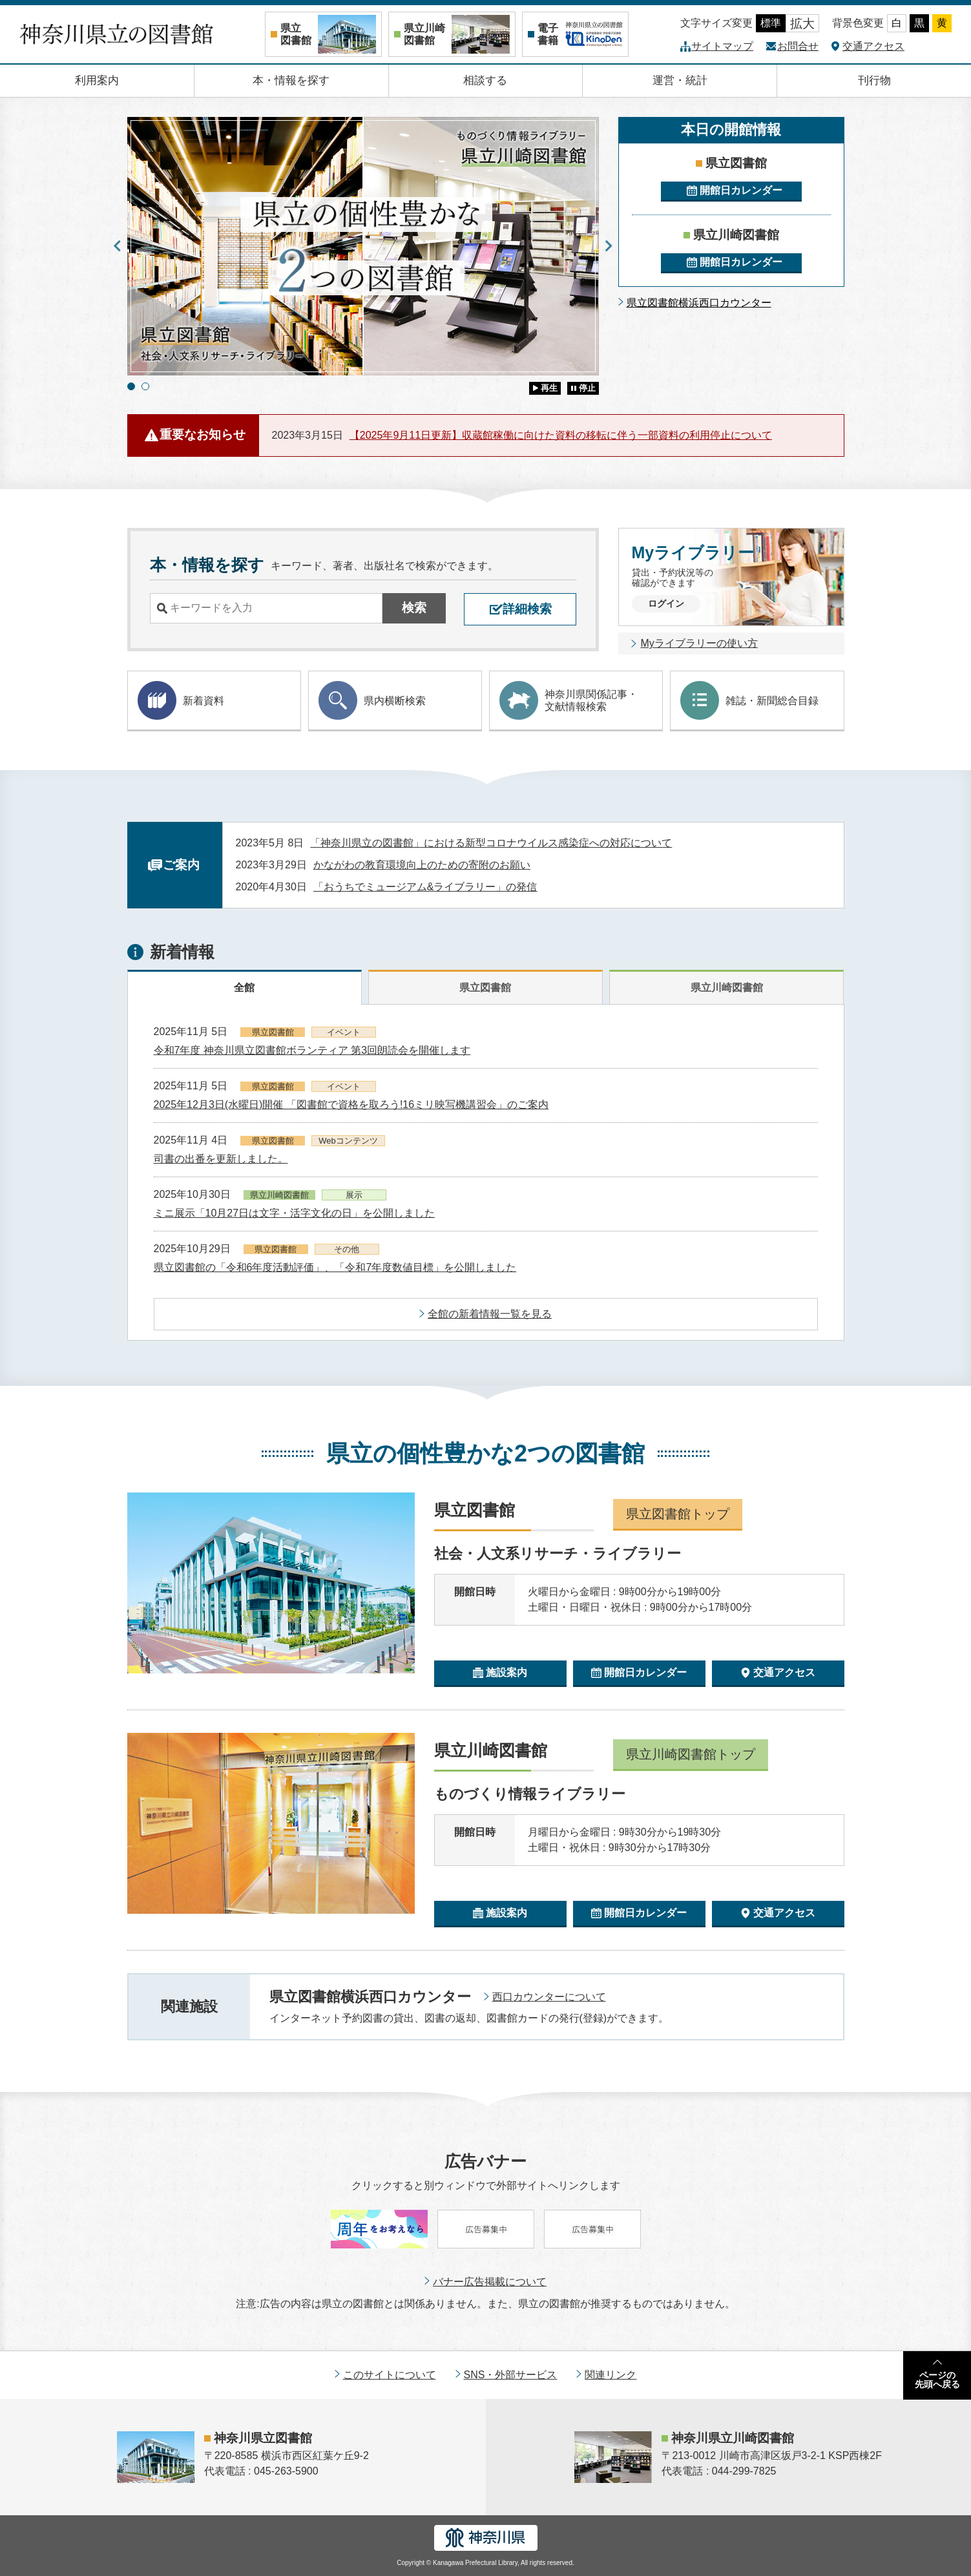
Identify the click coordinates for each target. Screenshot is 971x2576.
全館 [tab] (244, 987)
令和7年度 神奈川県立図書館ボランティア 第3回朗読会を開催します (312, 1050)
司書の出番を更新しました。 (221, 1158)
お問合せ (798, 46)
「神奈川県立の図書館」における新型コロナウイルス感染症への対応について (491, 842)
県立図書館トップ (677, 1514)
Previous (117, 246)
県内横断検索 (372, 700)
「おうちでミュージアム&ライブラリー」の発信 (425, 886)
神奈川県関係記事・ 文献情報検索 (568, 700)
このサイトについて (389, 2374)
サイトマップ (722, 46)
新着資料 (181, 700)
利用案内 (97, 80)
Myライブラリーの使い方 (699, 643)
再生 (549, 388)
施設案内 (506, 1672)
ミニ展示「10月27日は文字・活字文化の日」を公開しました (294, 1213)
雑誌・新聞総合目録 (749, 700)
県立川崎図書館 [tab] (727, 987)
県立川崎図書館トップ (690, 1754)
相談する (485, 80)
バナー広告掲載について (490, 2281)
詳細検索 (527, 609)
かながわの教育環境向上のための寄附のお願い (421, 864)
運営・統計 (680, 80)
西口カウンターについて (549, 1996)
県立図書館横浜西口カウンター (699, 302)
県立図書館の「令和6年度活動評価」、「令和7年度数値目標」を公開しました (335, 1267)
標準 (770, 22)
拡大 (802, 23)
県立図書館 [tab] (485, 987)
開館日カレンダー (741, 190)
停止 (587, 388)
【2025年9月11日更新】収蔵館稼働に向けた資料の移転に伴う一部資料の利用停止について (561, 435)
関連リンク (610, 2374)
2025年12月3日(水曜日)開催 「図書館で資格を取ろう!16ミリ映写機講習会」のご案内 (351, 1104)
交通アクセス (873, 46)
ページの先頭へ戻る (937, 2379)
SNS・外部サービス (511, 2374)
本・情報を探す (291, 80)
